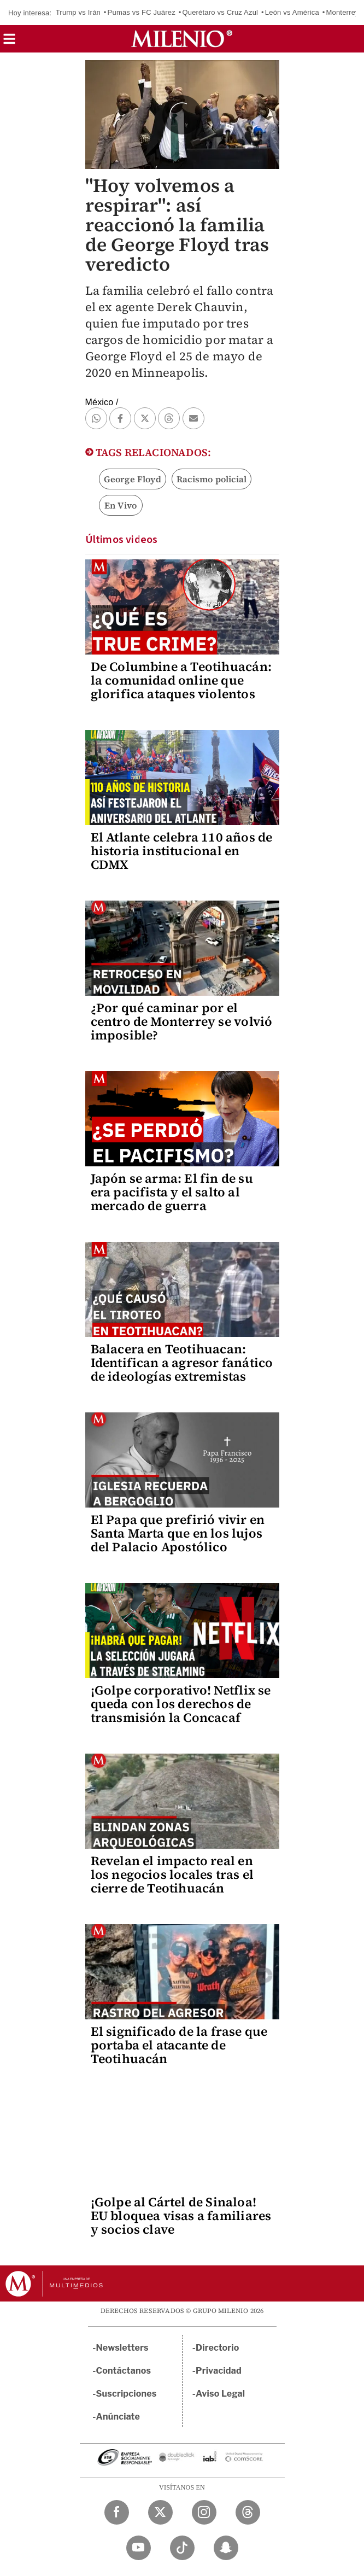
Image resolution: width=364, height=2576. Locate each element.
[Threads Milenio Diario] (248, 2512)
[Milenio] (181, 38)
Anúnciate (118, 2416)
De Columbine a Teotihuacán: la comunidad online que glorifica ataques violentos (181, 680)
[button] (9, 42)
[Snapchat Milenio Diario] (226, 2548)
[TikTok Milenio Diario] (182, 2548)
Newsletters (122, 2348)
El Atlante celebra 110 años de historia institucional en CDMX (182, 850)
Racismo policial (211, 479)
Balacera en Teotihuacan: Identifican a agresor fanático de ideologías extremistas (182, 1362)
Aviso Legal (220, 2393)
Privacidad (219, 2370)
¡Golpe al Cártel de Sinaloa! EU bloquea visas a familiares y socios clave (181, 2215)
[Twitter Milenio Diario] (160, 2512)
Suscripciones (126, 2393)
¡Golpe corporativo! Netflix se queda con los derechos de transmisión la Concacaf (181, 1703)
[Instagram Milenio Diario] (204, 2512)
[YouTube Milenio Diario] (138, 2548)
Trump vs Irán (78, 12)
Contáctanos (123, 2370)
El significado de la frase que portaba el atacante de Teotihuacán (179, 2045)
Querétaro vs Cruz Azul (220, 12)
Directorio (217, 2348)
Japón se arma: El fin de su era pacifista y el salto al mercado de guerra (172, 1192)
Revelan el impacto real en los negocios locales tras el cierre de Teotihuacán (172, 1874)
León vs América (292, 12)
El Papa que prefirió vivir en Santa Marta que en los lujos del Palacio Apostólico (178, 1533)
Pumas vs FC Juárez (141, 12)
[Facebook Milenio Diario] (116, 2512)
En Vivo (120, 505)
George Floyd (132, 479)
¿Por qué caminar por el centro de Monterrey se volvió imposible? (182, 1021)
